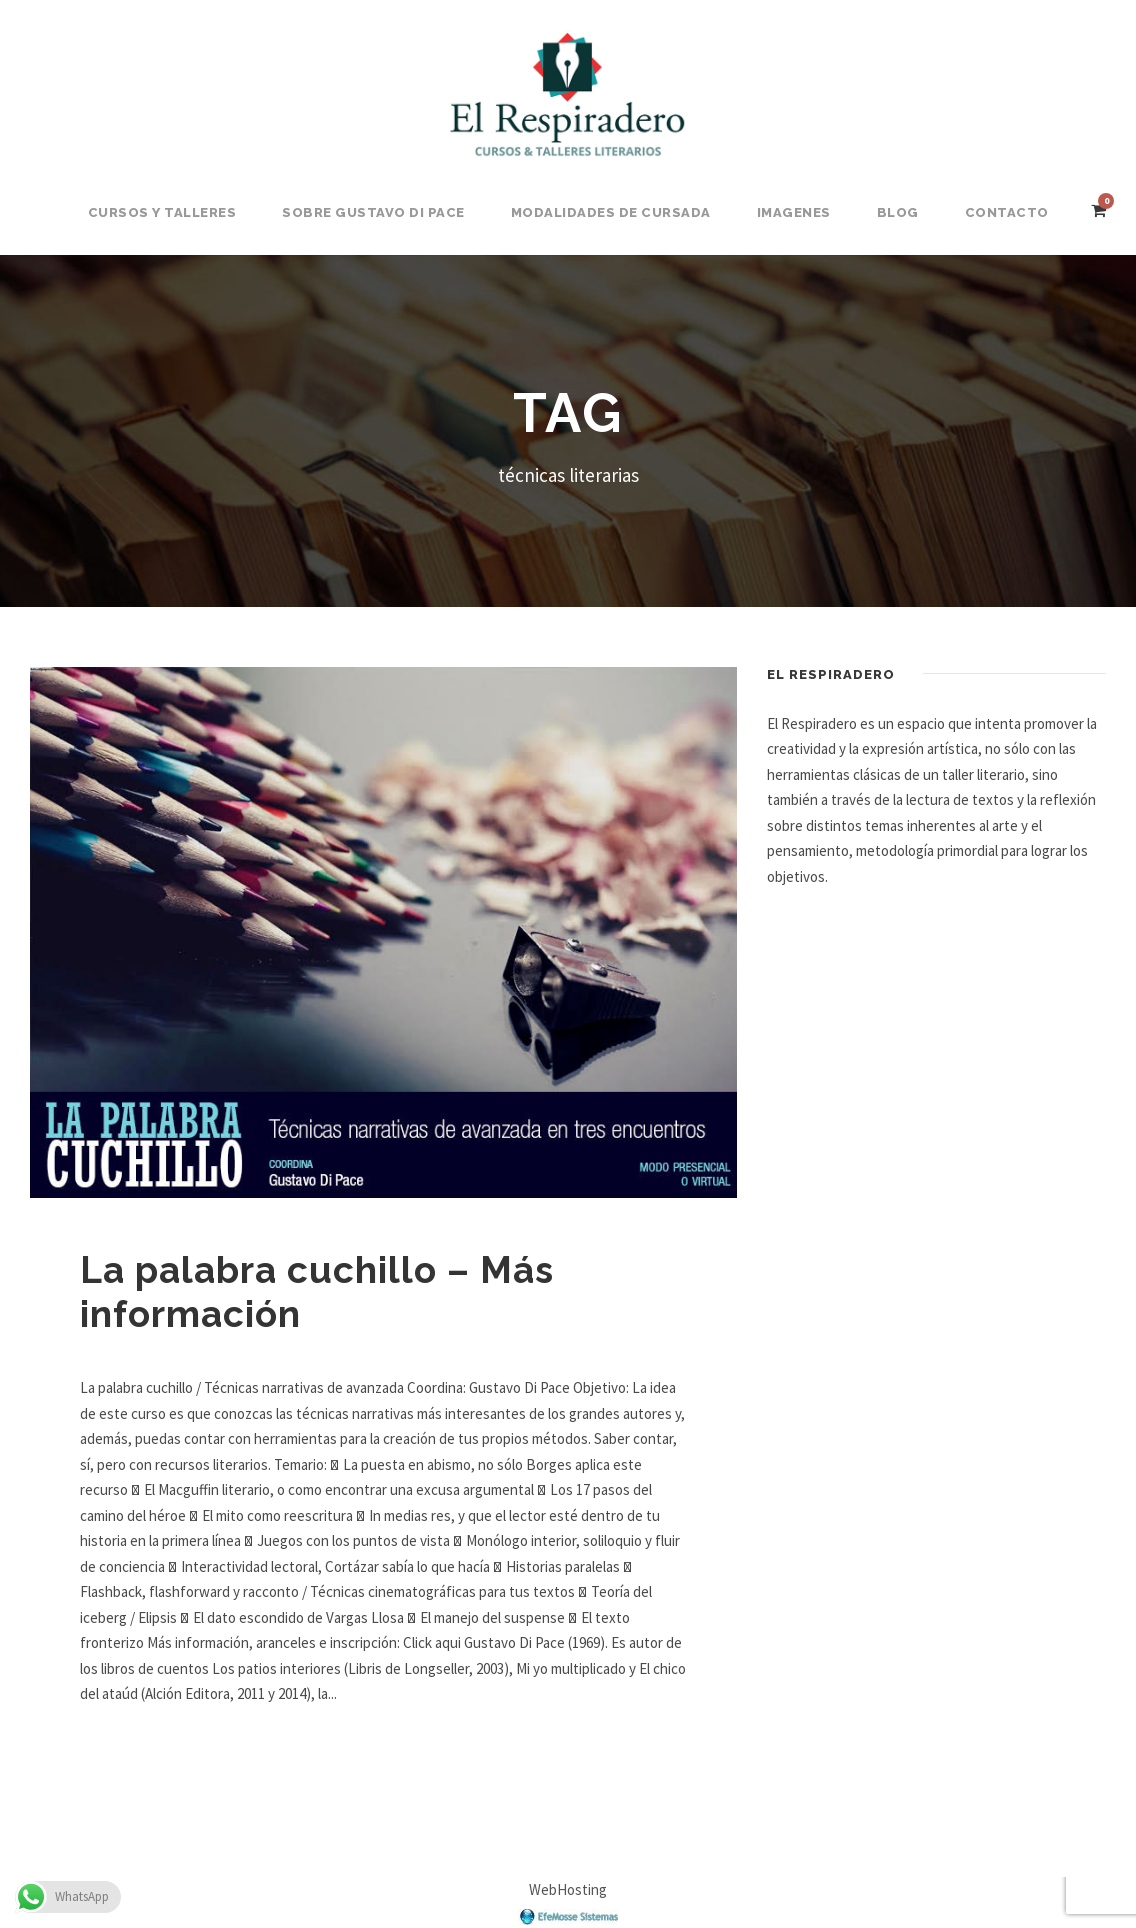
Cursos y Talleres (162, 212)
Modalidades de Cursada (611, 212)
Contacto (1007, 212)
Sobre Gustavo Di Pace (373, 212)
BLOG (898, 212)
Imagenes (794, 212)
